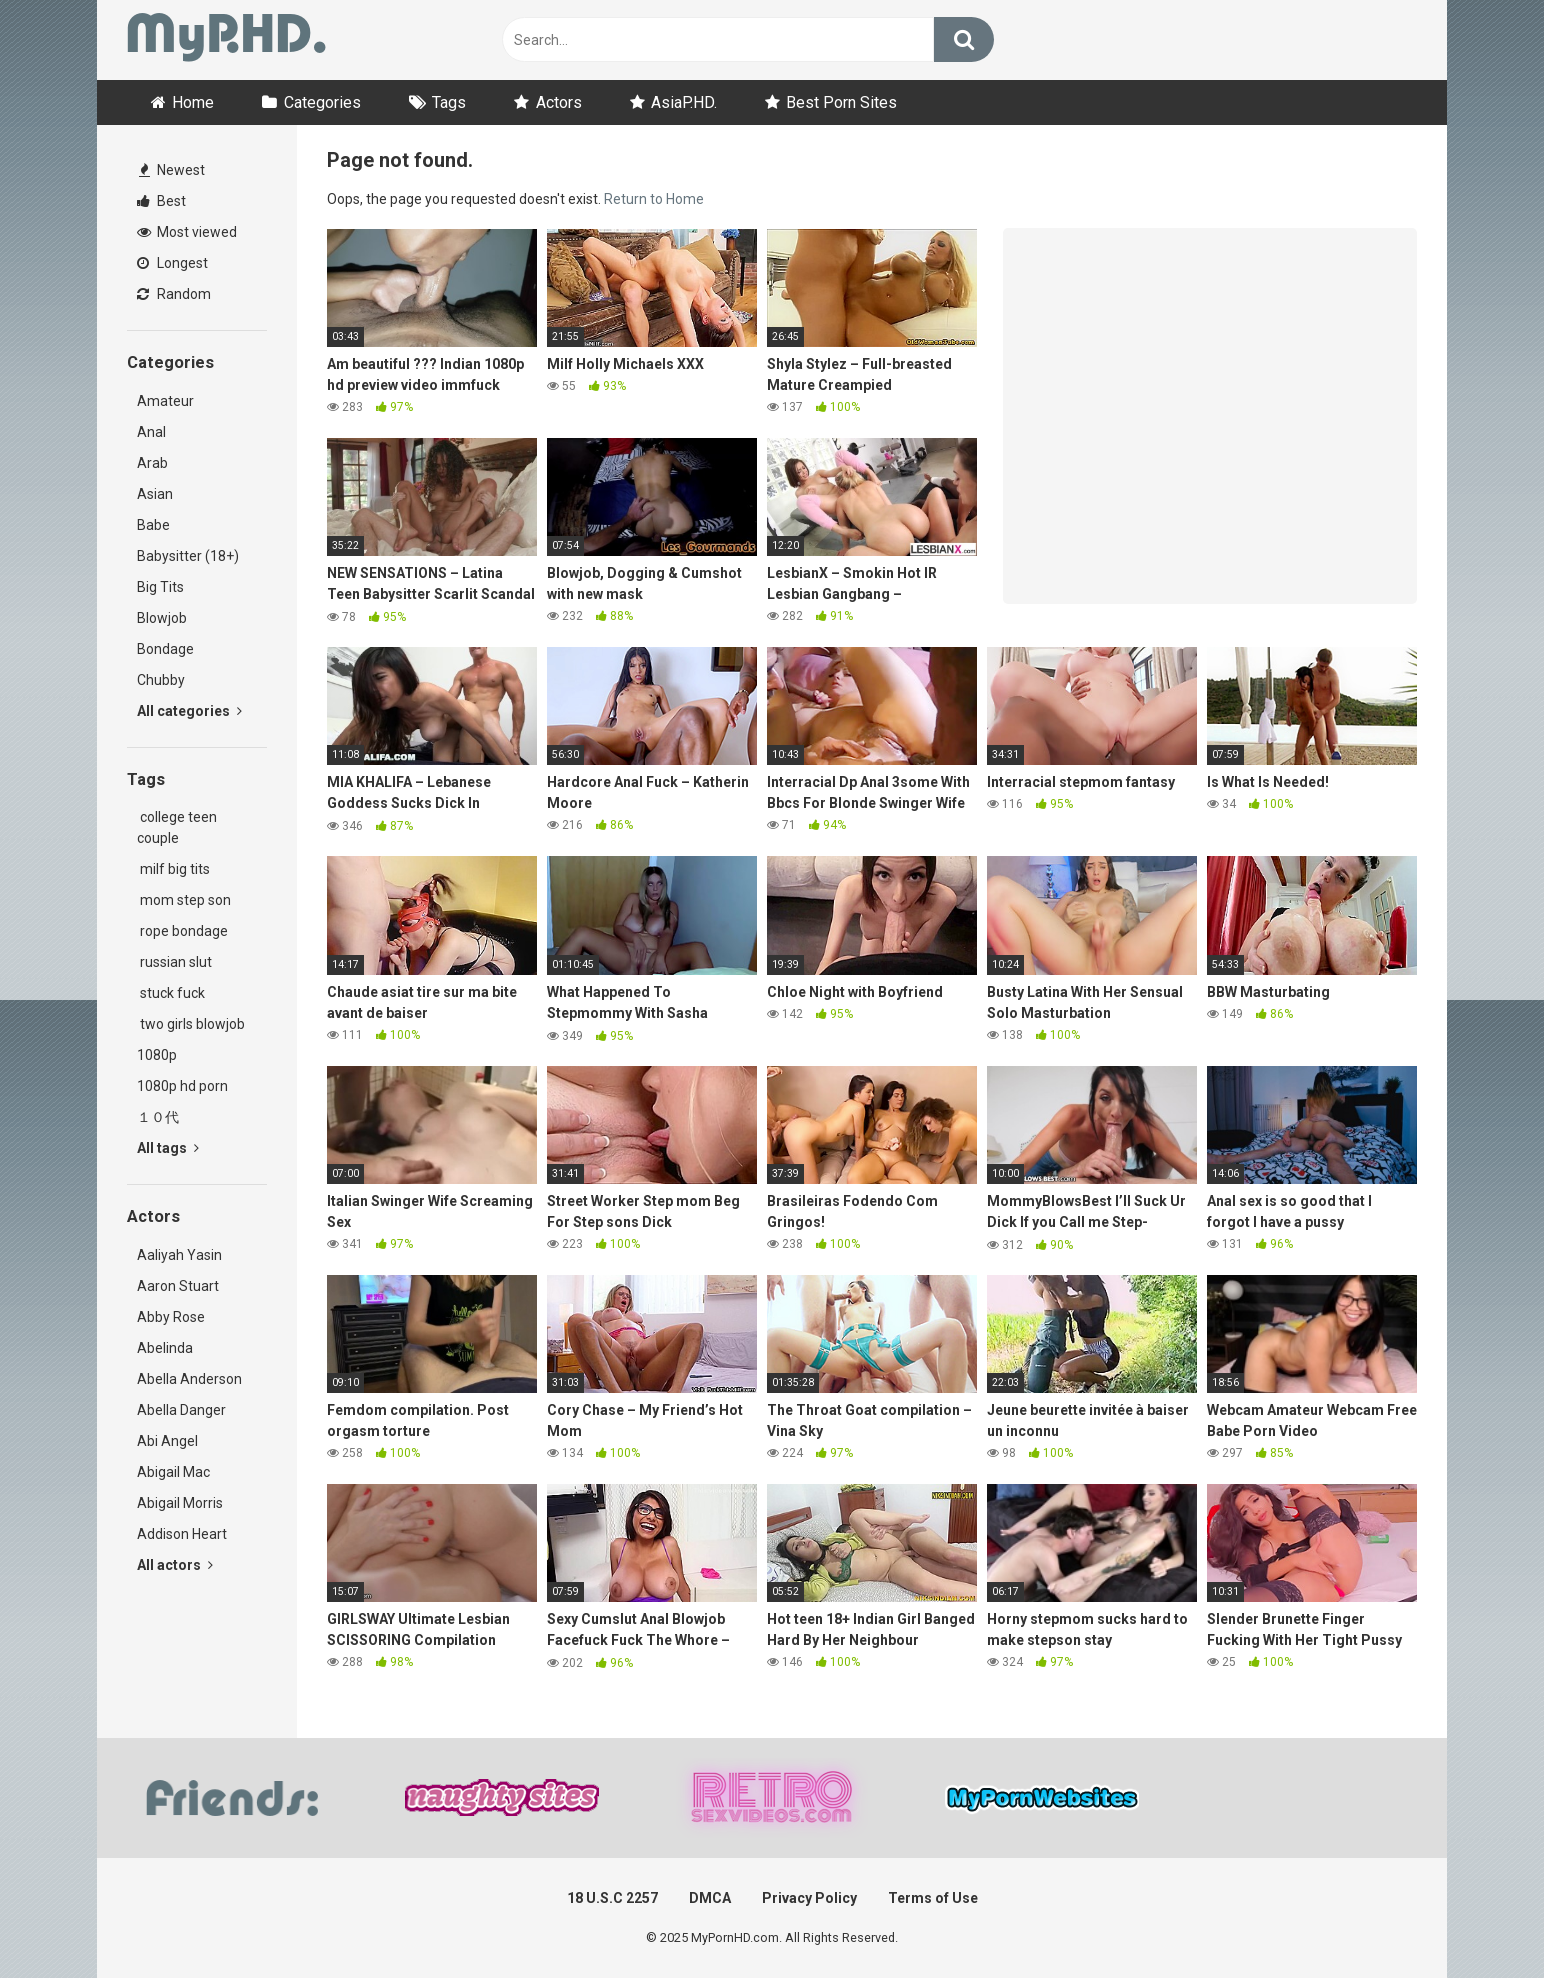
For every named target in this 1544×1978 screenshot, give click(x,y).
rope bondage (182, 931)
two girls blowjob (191, 1024)
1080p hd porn (182, 1086)
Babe (153, 525)
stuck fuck (171, 993)
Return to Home (654, 199)
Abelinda (165, 1348)
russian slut (174, 962)
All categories (189, 711)
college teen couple (177, 827)
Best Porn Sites (841, 102)
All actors (175, 1565)
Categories (322, 102)
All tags (168, 1148)
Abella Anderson (189, 1379)
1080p (157, 1055)
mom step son (184, 900)
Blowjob (162, 618)
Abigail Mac (173, 1472)
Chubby (161, 680)
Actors (559, 102)
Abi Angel (167, 1441)
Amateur (165, 401)
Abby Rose (171, 1317)
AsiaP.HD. (684, 102)
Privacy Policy (809, 1898)
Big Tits (160, 587)
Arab (152, 463)
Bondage (165, 649)
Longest (172, 263)
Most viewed (187, 232)
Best (161, 201)
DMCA (710, 1898)
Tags (449, 102)
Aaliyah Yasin (179, 1255)
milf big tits (173, 869)
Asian (155, 494)
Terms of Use (933, 1898)
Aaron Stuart (178, 1286)
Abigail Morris (180, 1503)
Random (174, 294)
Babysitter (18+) (188, 556)
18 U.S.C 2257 (612, 1898)
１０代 (158, 1117)
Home (193, 102)
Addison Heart (182, 1534)
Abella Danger (181, 1410)
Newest (172, 170)
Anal (151, 432)
